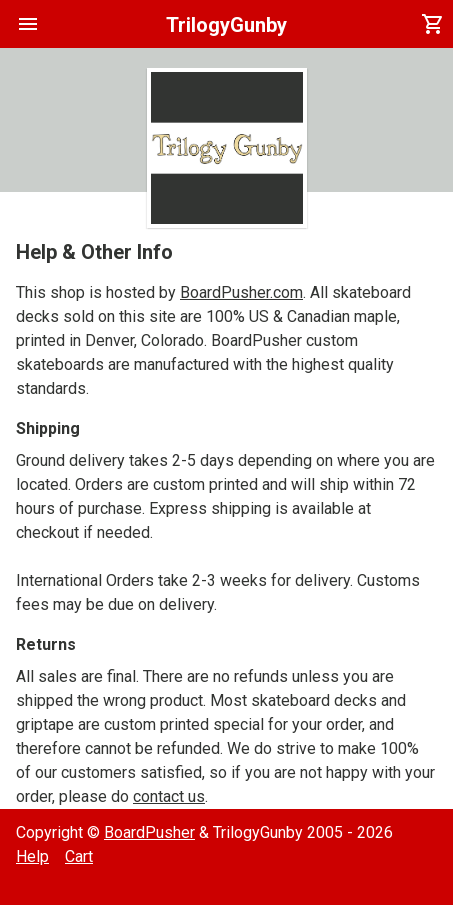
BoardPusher (149, 832)
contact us (169, 796)
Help (32, 856)
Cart (79, 856)
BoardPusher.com (241, 292)
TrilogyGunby (226, 25)
